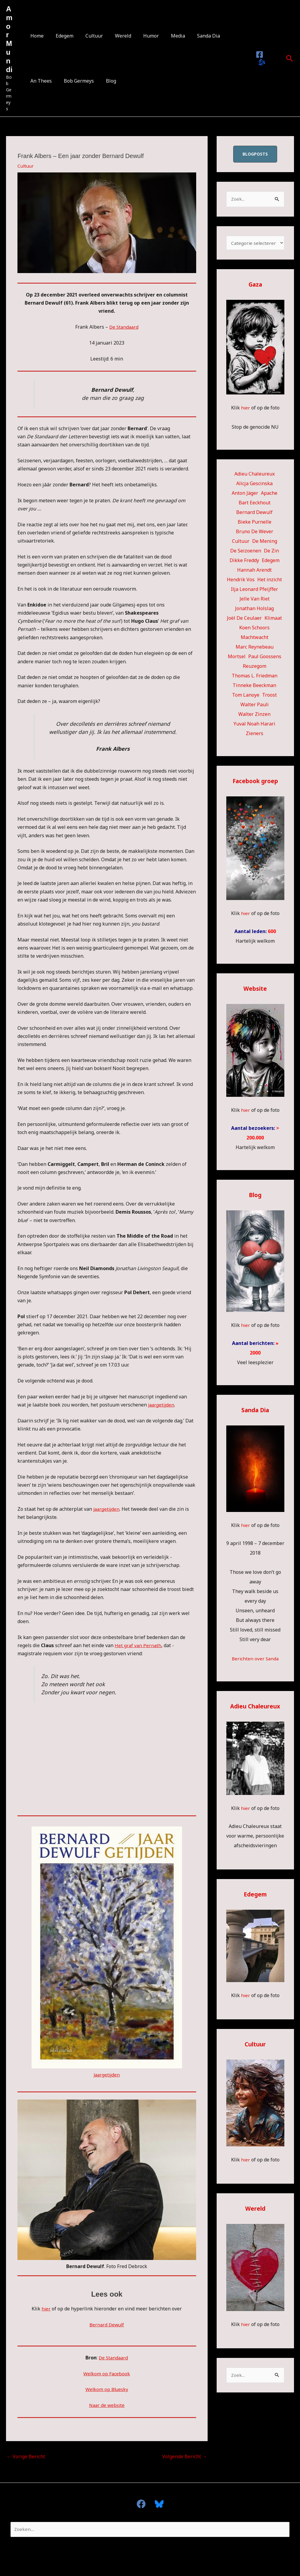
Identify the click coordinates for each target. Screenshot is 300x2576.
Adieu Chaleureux (255, 1707)
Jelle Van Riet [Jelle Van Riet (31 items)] (255, 600)
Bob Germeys (44, 81)
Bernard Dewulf (106, 2324)
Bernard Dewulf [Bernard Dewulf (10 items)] (254, 513)
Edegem (61, 35)
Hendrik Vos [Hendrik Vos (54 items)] (241, 581)
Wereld (115, 35)
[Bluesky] (260, 62)
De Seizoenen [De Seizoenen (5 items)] (245, 552)
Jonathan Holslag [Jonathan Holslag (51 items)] (254, 610)
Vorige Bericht (26, 2456)
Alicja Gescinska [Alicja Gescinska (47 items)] (254, 485)
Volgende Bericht (184, 2456)
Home (35, 35)
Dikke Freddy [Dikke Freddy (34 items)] (244, 561)
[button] (289, 58)
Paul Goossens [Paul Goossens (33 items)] (264, 658)
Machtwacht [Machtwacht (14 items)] (254, 638)
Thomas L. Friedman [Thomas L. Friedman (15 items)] (254, 677)
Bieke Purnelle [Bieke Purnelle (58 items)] (254, 523)
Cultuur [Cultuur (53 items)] (240, 542)
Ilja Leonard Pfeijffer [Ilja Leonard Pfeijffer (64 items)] (254, 590)
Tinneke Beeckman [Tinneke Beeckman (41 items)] (254, 686)
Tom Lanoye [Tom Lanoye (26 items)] (245, 696)
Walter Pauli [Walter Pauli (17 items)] (254, 706)
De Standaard (123, 327)
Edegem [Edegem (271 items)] (271, 561)
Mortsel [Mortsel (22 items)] (237, 658)
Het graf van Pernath (138, 1645)
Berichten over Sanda (255, 1660)
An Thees (224, 35)
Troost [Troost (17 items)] (269, 696)
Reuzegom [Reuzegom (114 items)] (254, 667)
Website (255, 990)
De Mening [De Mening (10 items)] (264, 542)
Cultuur (88, 35)
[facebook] (143, 2503)
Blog (74, 81)
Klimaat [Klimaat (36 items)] (273, 619)
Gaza (255, 286)
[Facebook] (258, 54)
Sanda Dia (192, 35)
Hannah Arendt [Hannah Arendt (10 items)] (254, 571)
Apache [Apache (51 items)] (269, 494)
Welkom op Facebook (107, 2373)
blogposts (255, 154)
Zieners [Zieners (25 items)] (254, 734)
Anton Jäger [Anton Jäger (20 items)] (245, 494)
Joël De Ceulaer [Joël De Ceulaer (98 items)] (244, 619)
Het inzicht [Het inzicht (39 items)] (269, 581)
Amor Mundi (9, 39)
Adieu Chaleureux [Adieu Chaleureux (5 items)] (254, 475)
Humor (140, 35)
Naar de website (106, 2405)
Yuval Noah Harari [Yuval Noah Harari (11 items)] (254, 725)
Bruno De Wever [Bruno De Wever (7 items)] (254, 533)
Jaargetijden (162, 1404)
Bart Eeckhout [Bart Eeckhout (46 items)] (255, 504)
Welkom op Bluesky (107, 2389)
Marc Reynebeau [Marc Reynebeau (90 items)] (255, 648)
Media (165, 35)
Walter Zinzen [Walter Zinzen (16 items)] (254, 715)
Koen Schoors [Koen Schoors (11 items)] (254, 629)
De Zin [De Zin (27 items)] (271, 552)
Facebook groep (255, 782)
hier (46, 2308)
